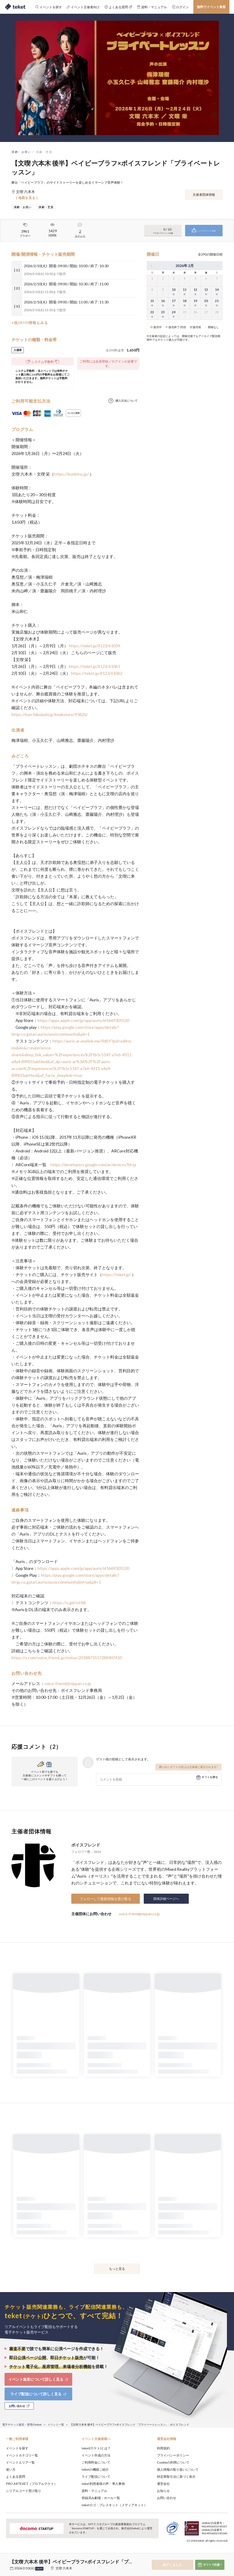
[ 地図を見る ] (27, 198)
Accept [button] (218, 2553)
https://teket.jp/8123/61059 (94, 645)
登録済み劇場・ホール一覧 (101, 2498)
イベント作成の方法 (96, 2455)
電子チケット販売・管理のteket (22, 2424)
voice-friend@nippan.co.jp (67, 1683)
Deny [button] (195, 2553)
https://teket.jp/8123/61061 (94, 666)
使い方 (11, 2469)
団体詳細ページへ (166, 1899)
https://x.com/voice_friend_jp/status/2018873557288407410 (66, 1657)
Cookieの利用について (173, 2462)
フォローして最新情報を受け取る (105, 1899)
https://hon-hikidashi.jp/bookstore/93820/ (49, 714)
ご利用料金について (96, 2462)
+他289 (39, 2569)
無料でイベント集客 (211, 7)
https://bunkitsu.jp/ (71, 474)
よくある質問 (15, 2476)
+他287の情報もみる (29, 322)
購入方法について (127, 400)
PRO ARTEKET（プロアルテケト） (31, 2484)
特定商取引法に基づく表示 (176, 2476)
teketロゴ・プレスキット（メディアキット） (114, 2505)
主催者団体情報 (204, 194)
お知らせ (163, 2491)
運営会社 (163, 2484)
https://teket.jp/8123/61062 (96, 673)
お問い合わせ (166, 2498)
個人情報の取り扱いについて (178, 2469)
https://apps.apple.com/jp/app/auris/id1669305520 (83, 1020)
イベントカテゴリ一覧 (22, 2455)
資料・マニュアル (94, 2491)
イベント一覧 (56, 2424)
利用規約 (163, 2448)
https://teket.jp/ (116, 1274)
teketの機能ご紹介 (95, 2469)
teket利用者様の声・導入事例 (103, 2484)
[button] (6, 2559)
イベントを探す (17, 2448)
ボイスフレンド (85, 1844)
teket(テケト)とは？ (96, 2448)
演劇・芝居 (44, 152)
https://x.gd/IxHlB (69, 1602)
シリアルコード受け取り (23, 2491)
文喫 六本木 (64, 2568)
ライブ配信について (96, 2476)
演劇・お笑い (21, 152)
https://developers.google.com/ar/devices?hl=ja (93, 1164)
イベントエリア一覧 (20, 2462)
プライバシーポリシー (173, 2455)
